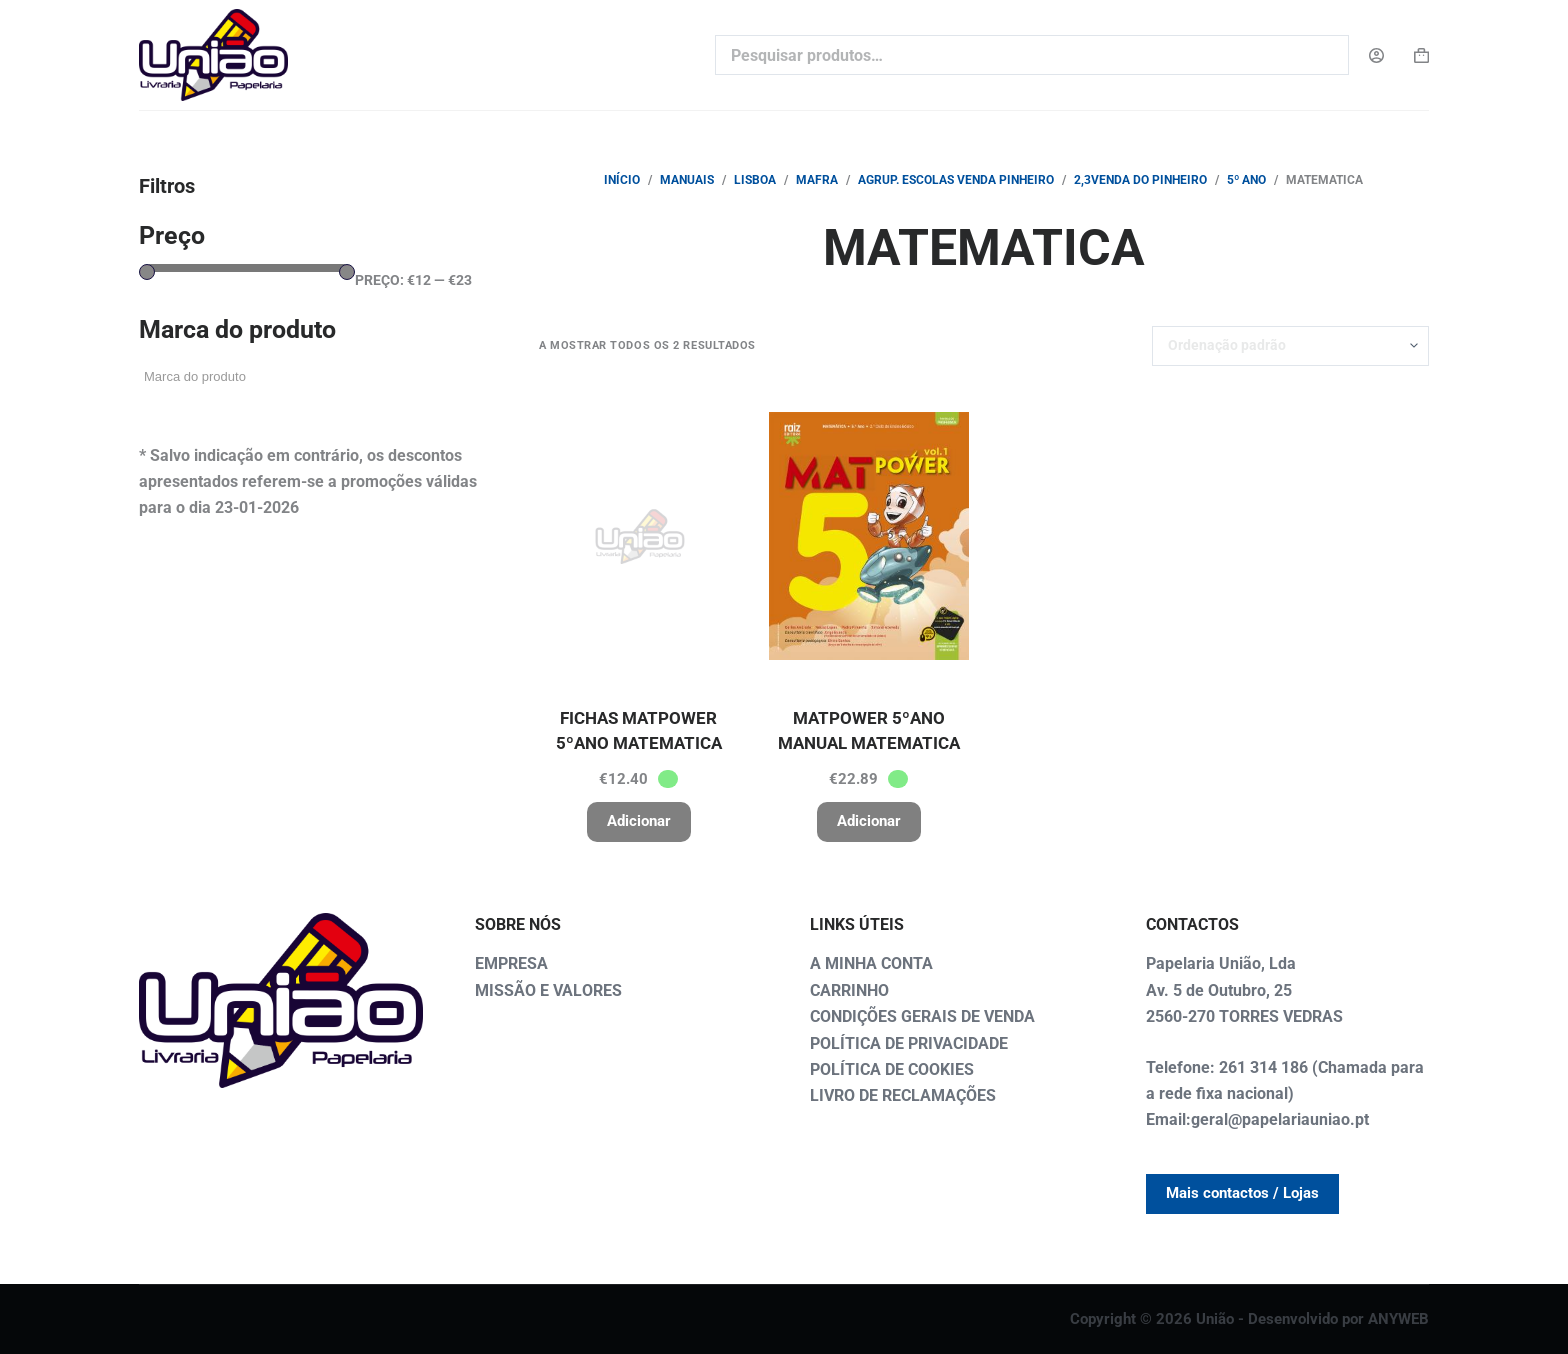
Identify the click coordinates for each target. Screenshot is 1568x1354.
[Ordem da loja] (1290, 346)
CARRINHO (849, 990)
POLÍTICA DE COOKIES (892, 1069)
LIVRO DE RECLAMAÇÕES (903, 1095)
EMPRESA (511, 963)
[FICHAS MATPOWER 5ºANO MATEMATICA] (639, 536)
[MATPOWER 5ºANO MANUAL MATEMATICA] (869, 536)
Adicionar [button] (639, 821)
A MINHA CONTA (871, 963)
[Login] (1376, 55)
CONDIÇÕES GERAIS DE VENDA (922, 1016)
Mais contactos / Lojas (1242, 1193)
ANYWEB (1398, 1319)
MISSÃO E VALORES (548, 990)
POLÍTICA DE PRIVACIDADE (909, 1043)
